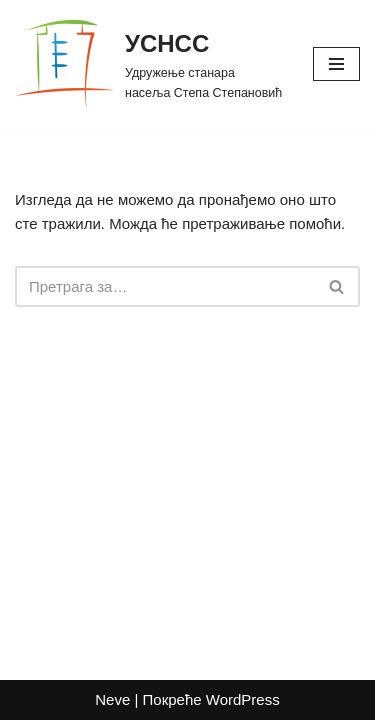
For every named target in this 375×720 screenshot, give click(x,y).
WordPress (243, 699)
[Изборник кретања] (336, 64)
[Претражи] (165, 286)
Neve (112, 699)
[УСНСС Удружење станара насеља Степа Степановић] (149, 64)
